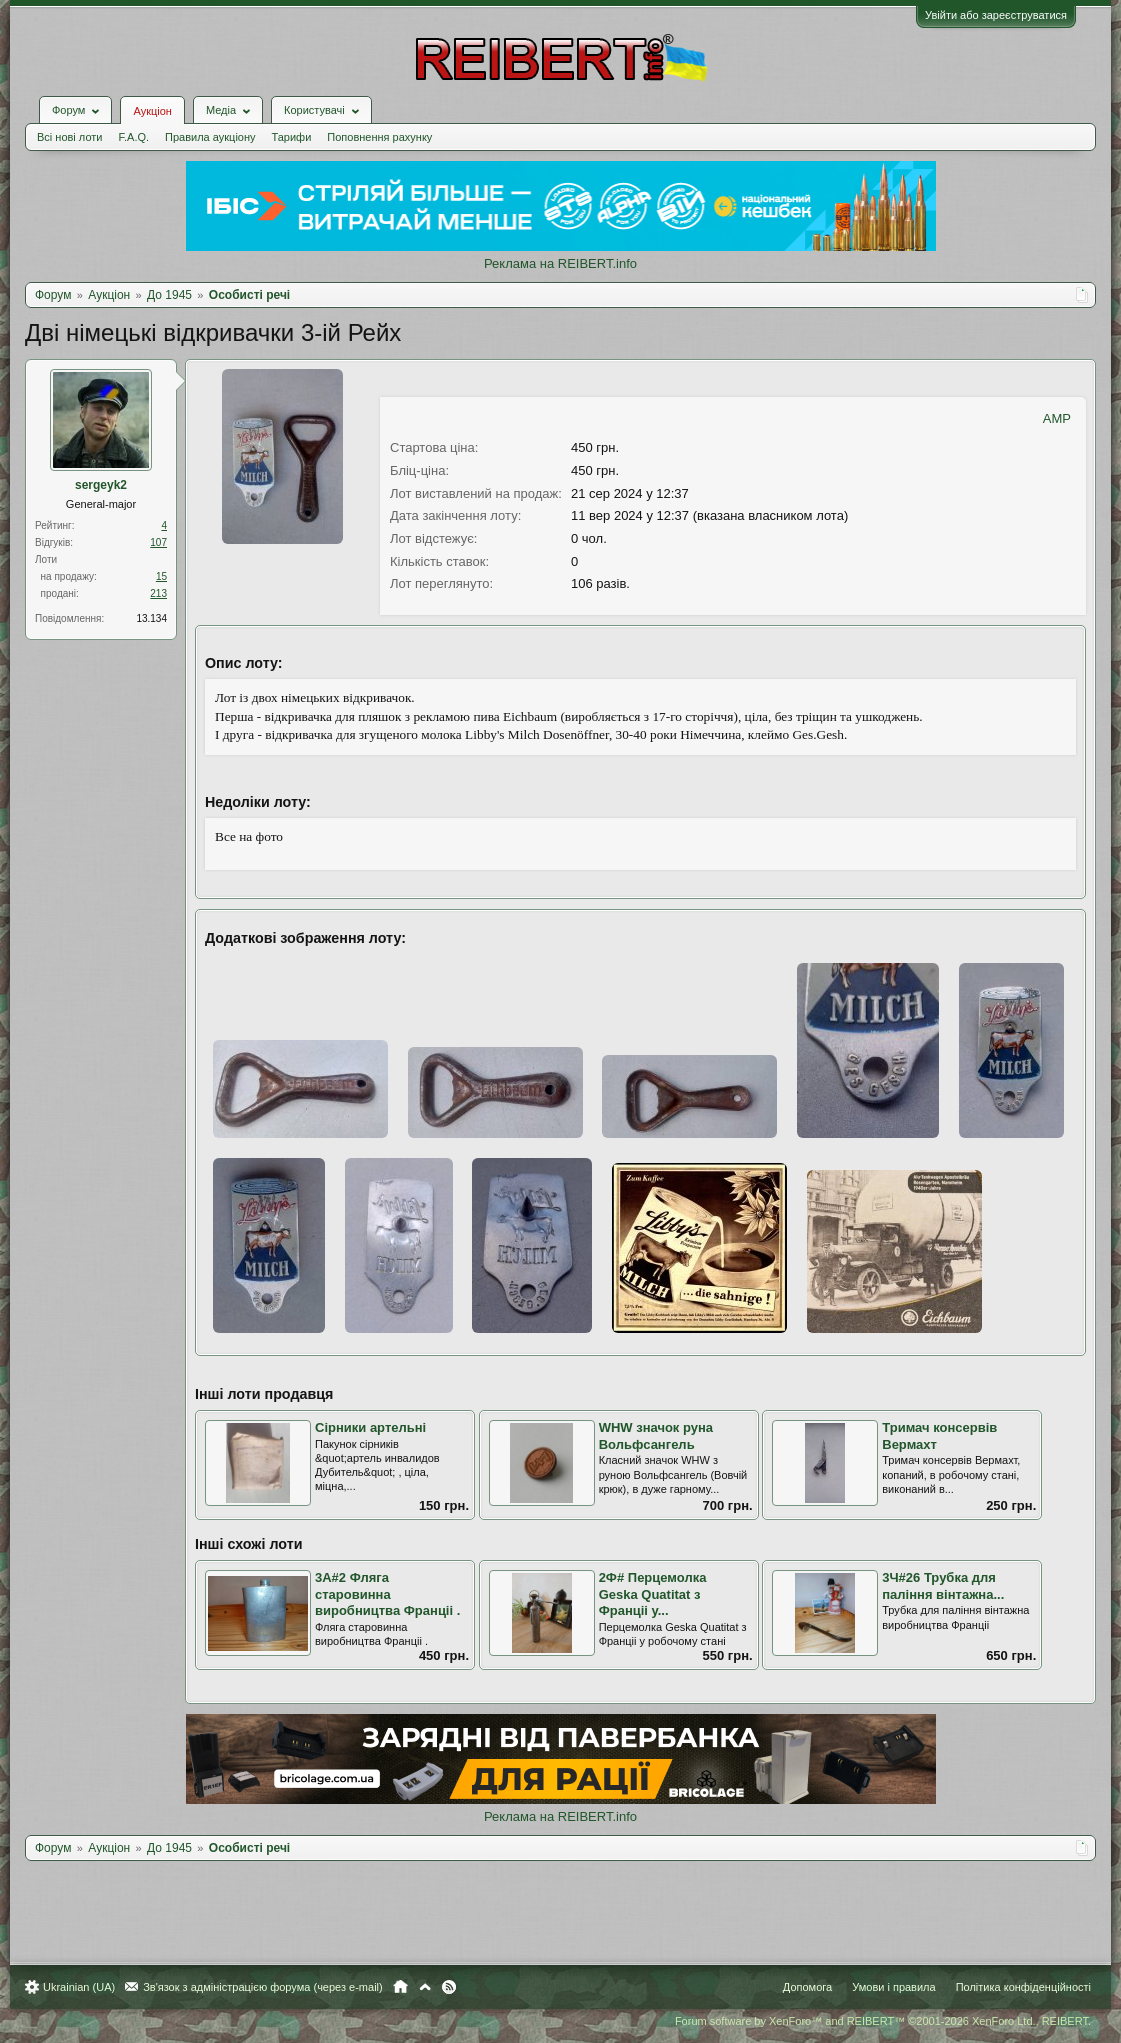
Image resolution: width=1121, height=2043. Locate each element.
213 (158, 593)
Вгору (425, 1987)
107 (158, 542)
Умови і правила (893, 1987)
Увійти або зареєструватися (996, 15)
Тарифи (292, 137)
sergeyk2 (101, 485)
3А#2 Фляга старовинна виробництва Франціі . (387, 1594)
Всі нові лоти (69, 137)
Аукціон (152, 111)
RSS (449, 1987)
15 (161, 576)
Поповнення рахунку (379, 137)
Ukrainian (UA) (79, 1987)
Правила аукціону (210, 137)
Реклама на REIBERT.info (560, 263)
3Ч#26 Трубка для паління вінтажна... (943, 1586)
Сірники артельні (370, 1427)
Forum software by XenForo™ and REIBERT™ (883, 2021)
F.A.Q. (133, 137)
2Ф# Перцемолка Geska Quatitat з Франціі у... (653, 1594)
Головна (400, 1987)
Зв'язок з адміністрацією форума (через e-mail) (263, 1987)
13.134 (151, 618)
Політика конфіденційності (1023, 1987)
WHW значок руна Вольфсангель (656, 1436)
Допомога (807, 1987)
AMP (1057, 418)
